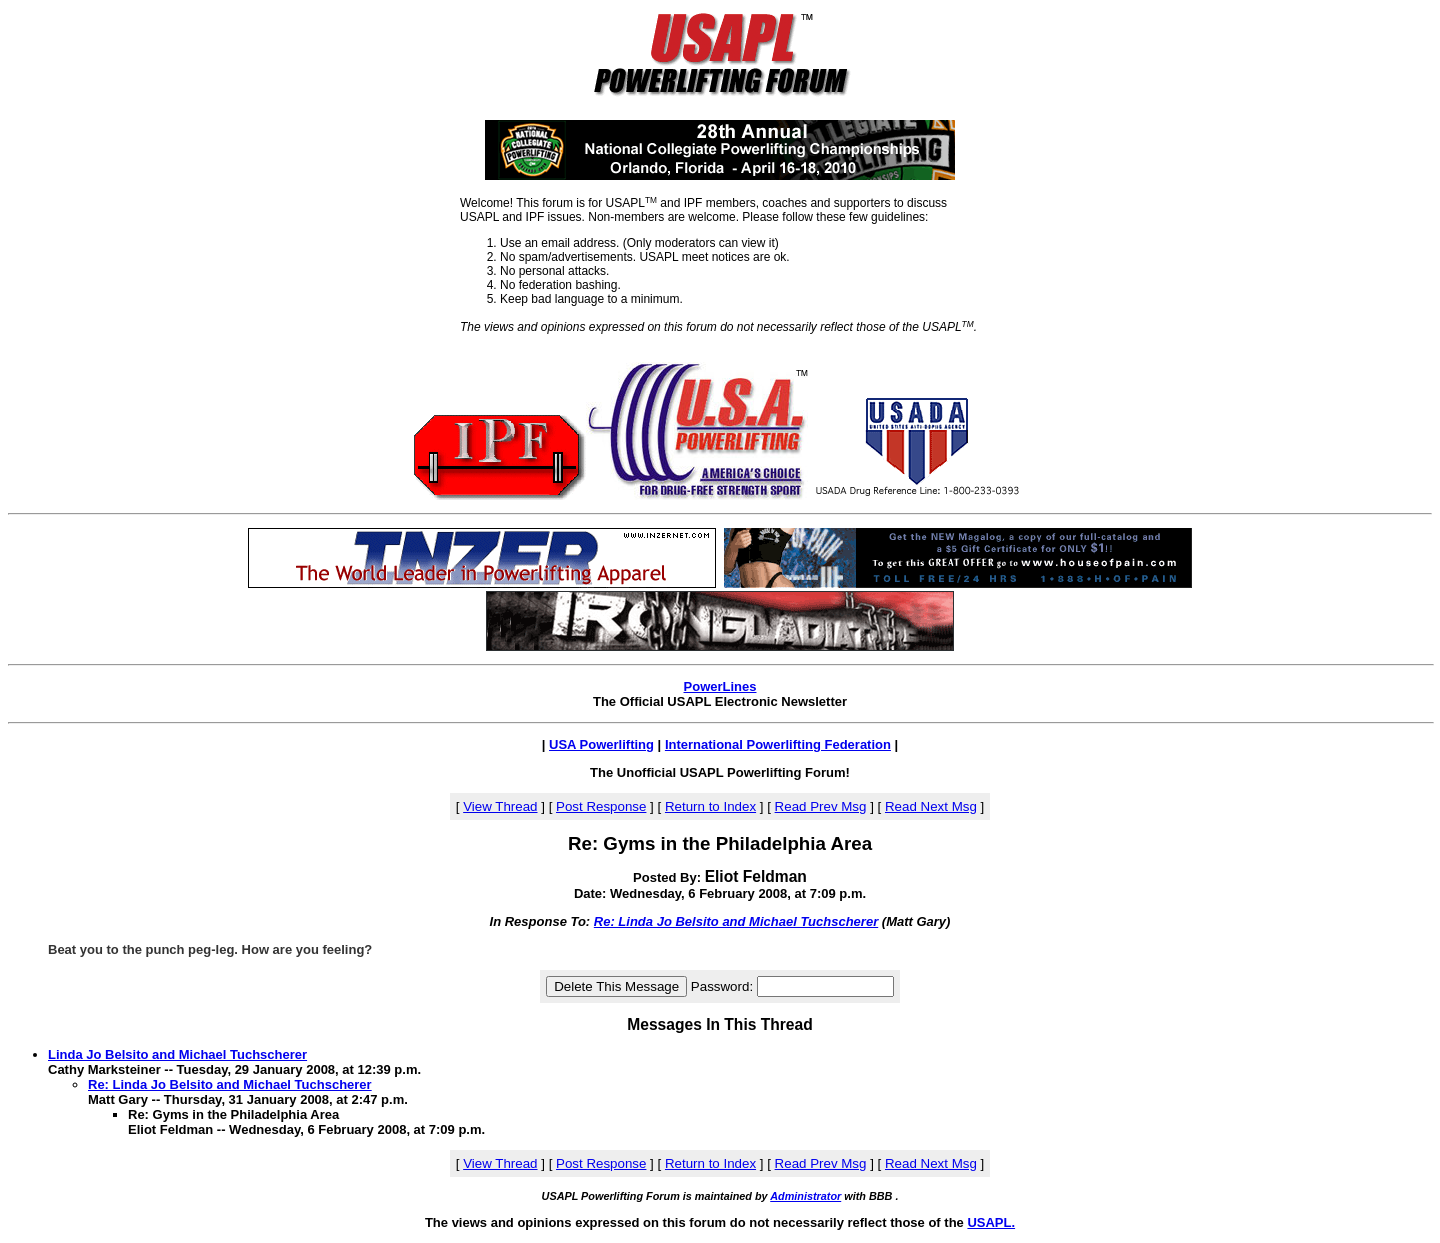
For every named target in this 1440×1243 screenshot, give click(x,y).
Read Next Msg (931, 806)
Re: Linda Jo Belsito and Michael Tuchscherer (736, 921)
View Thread (500, 806)
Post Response (601, 806)
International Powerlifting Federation (778, 744)
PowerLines (720, 686)
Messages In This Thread (719, 1024)
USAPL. (991, 1222)
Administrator (805, 1196)
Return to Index (710, 806)
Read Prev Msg (821, 806)
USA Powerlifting (601, 744)
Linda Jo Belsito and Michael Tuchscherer (177, 1054)
